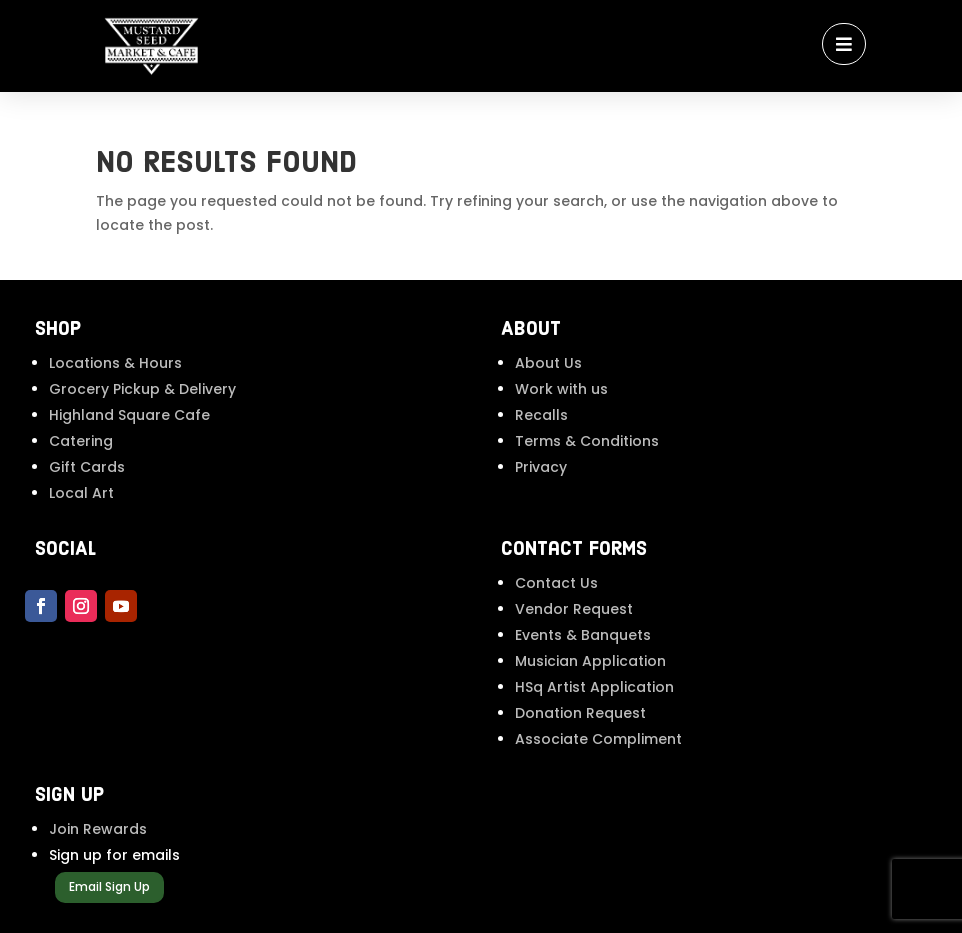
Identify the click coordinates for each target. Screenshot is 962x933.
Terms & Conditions (587, 441)
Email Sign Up (109, 886)
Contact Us (556, 583)
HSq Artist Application (594, 687)
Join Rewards (98, 829)
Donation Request (580, 713)
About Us (548, 363)
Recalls (541, 415)
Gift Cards (87, 467)
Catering (81, 441)
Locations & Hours (115, 363)
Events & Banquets (583, 635)
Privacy (541, 467)
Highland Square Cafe (129, 415)
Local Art (81, 493)
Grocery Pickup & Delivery (142, 389)
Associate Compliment (598, 739)
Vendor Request (574, 609)
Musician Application (590, 661)
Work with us (561, 389)
